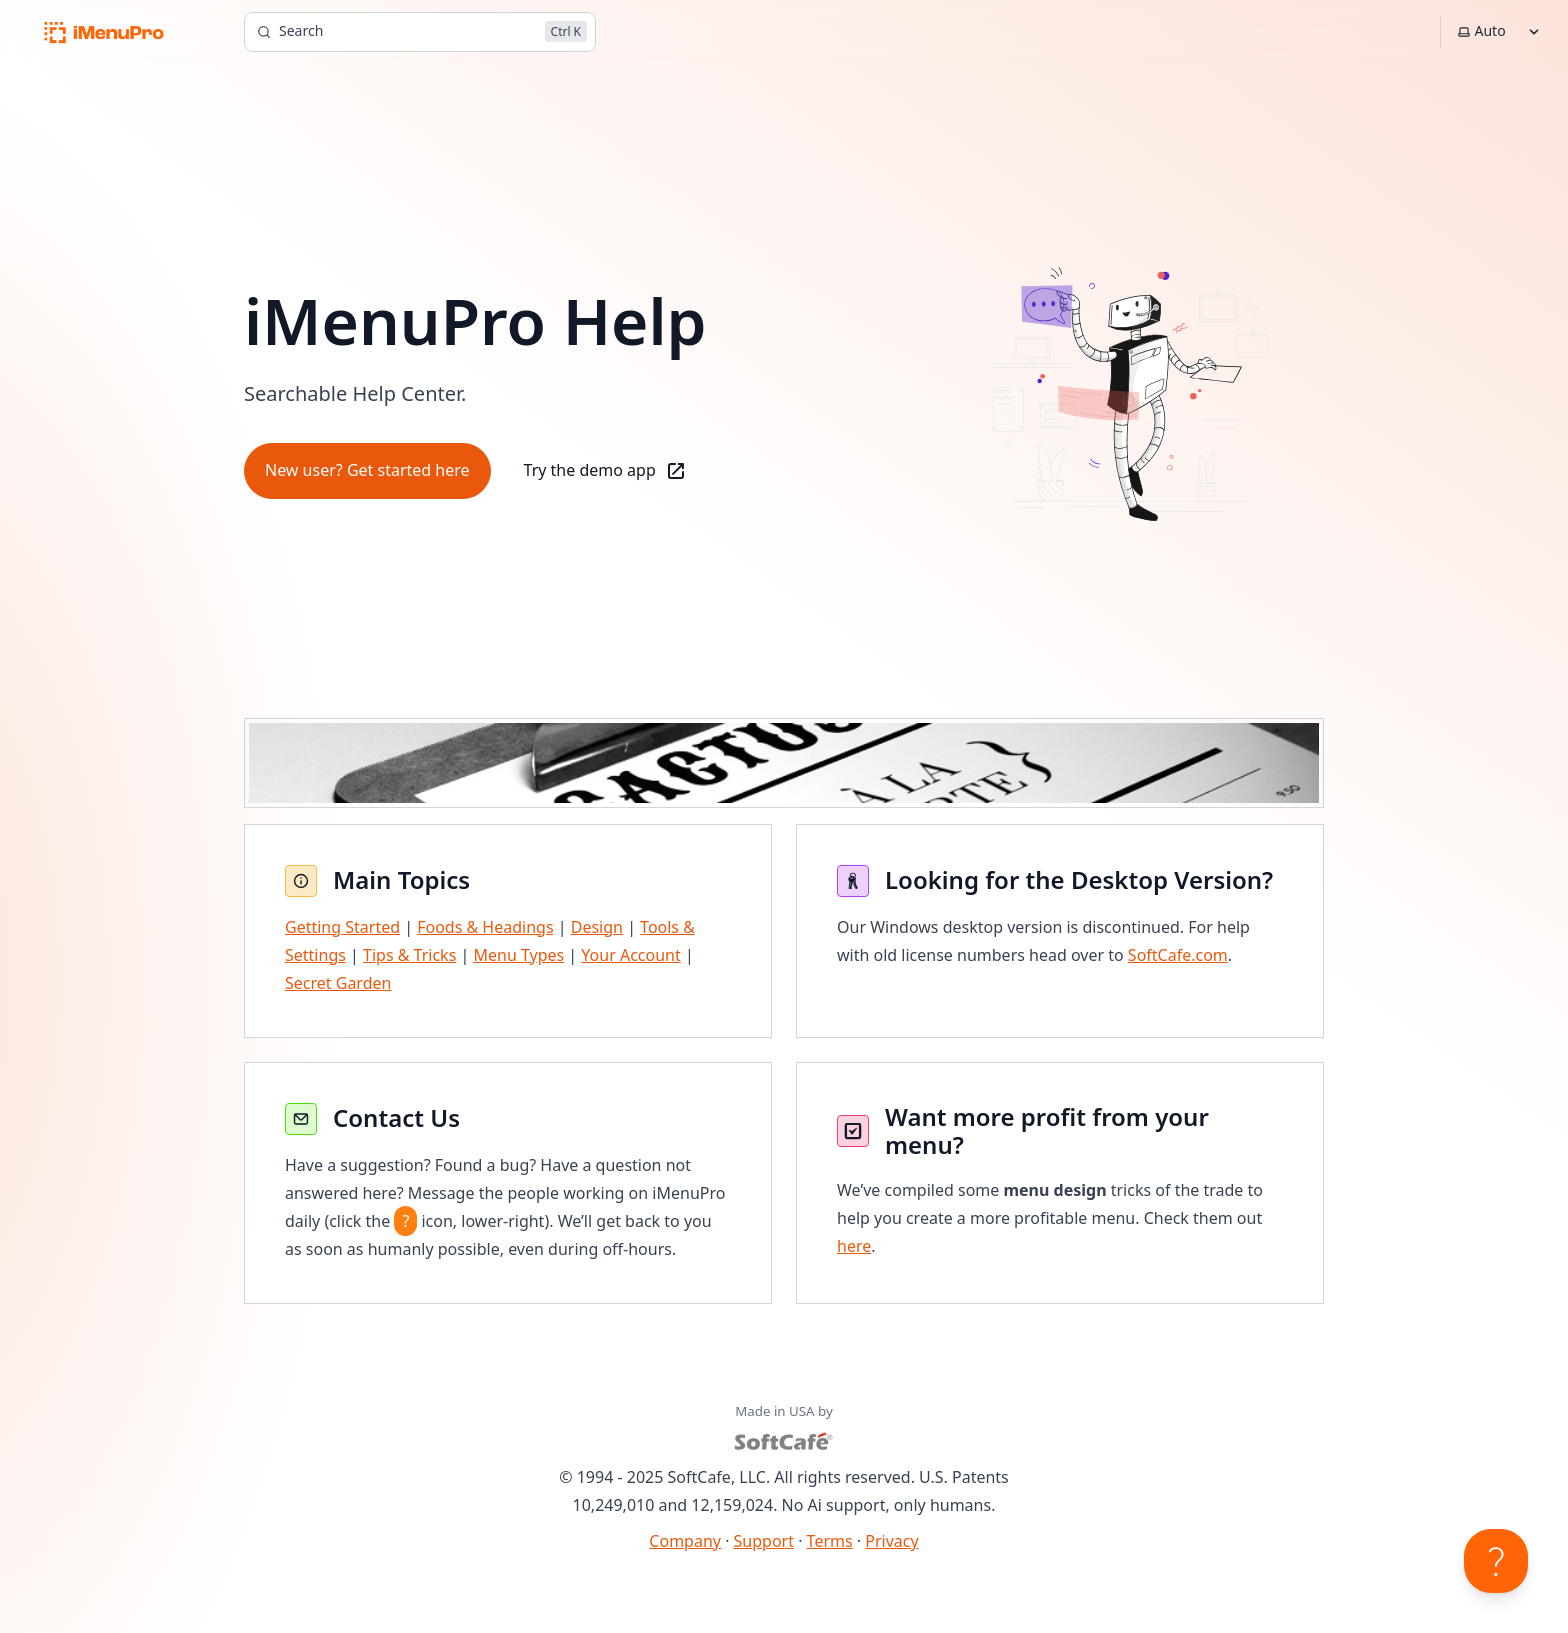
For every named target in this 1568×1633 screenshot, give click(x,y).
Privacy (891, 1541)
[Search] (420, 32)
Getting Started (342, 927)
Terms (830, 1541)
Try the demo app (606, 471)
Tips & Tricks (409, 955)
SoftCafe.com (1178, 955)
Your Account (630, 955)
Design (597, 927)
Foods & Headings (485, 927)
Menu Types (518, 955)
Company (685, 1541)
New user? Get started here (367, 470)
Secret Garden (338, 983)
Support (764, 1541)
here (854, 1246)
